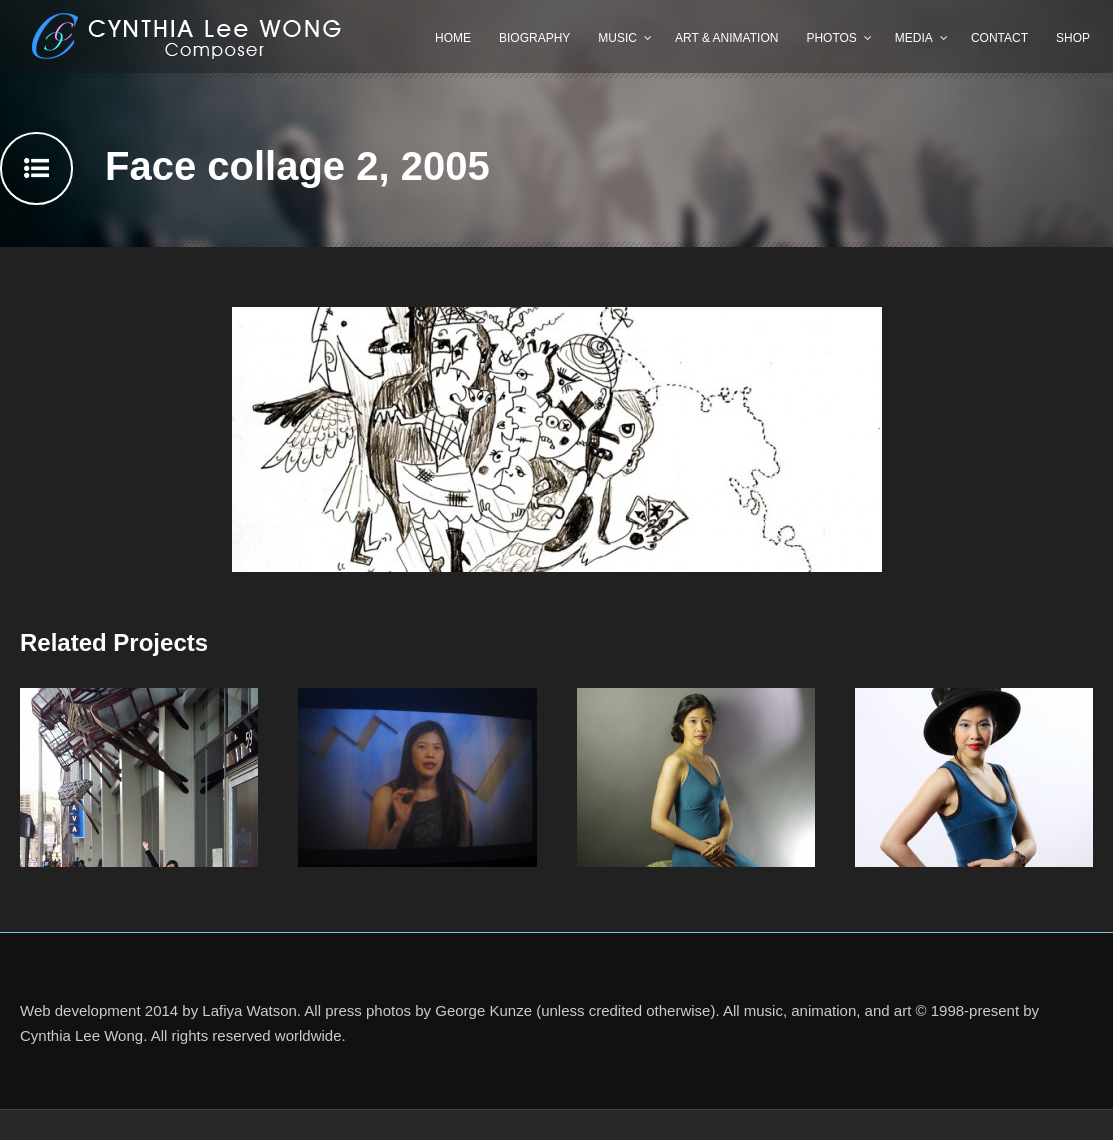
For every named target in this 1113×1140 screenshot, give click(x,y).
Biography (534, 38)
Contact (999, 38)
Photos (831, 38)
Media (914, 38)
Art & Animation (726, 38)
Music (617, 38)
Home (453, 38)
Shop (1073, 38)
